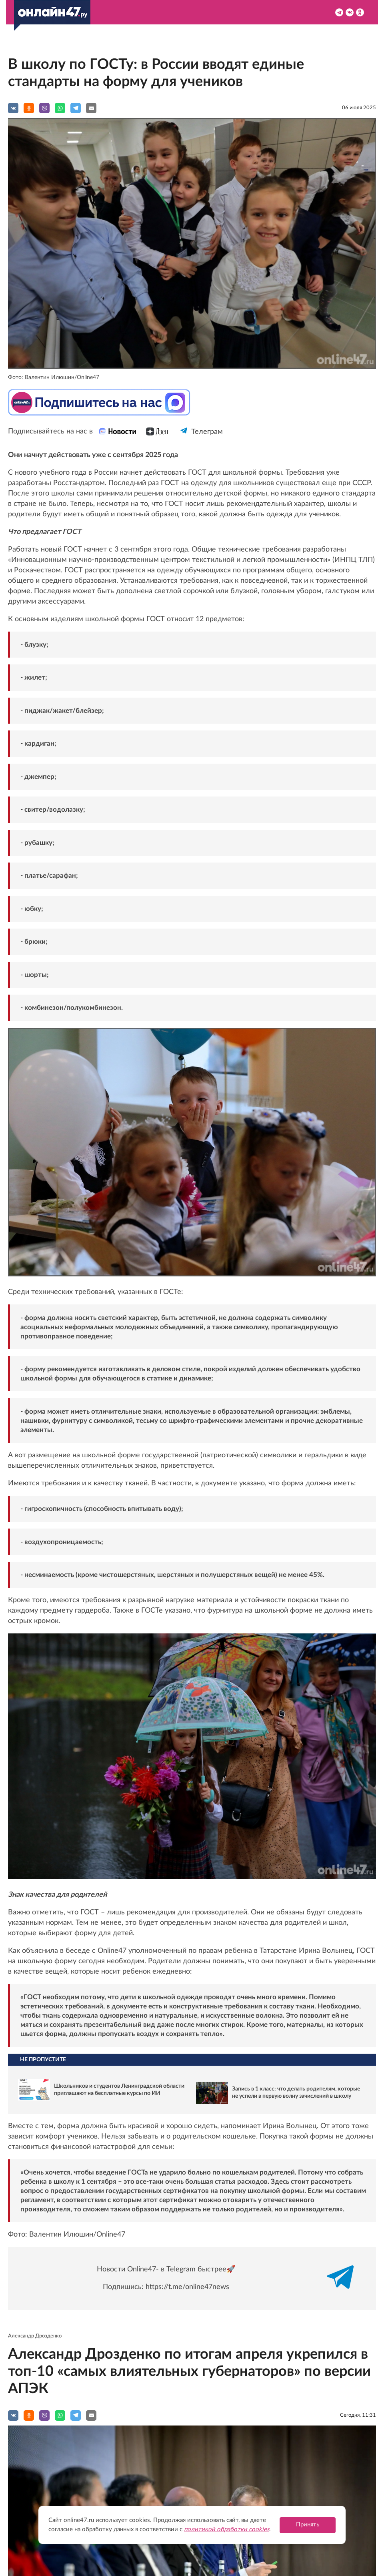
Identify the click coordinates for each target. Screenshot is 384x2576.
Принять (307, 2525)
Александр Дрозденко (35, 2336)
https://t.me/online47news (187, 2287)
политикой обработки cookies (226, 2529)
